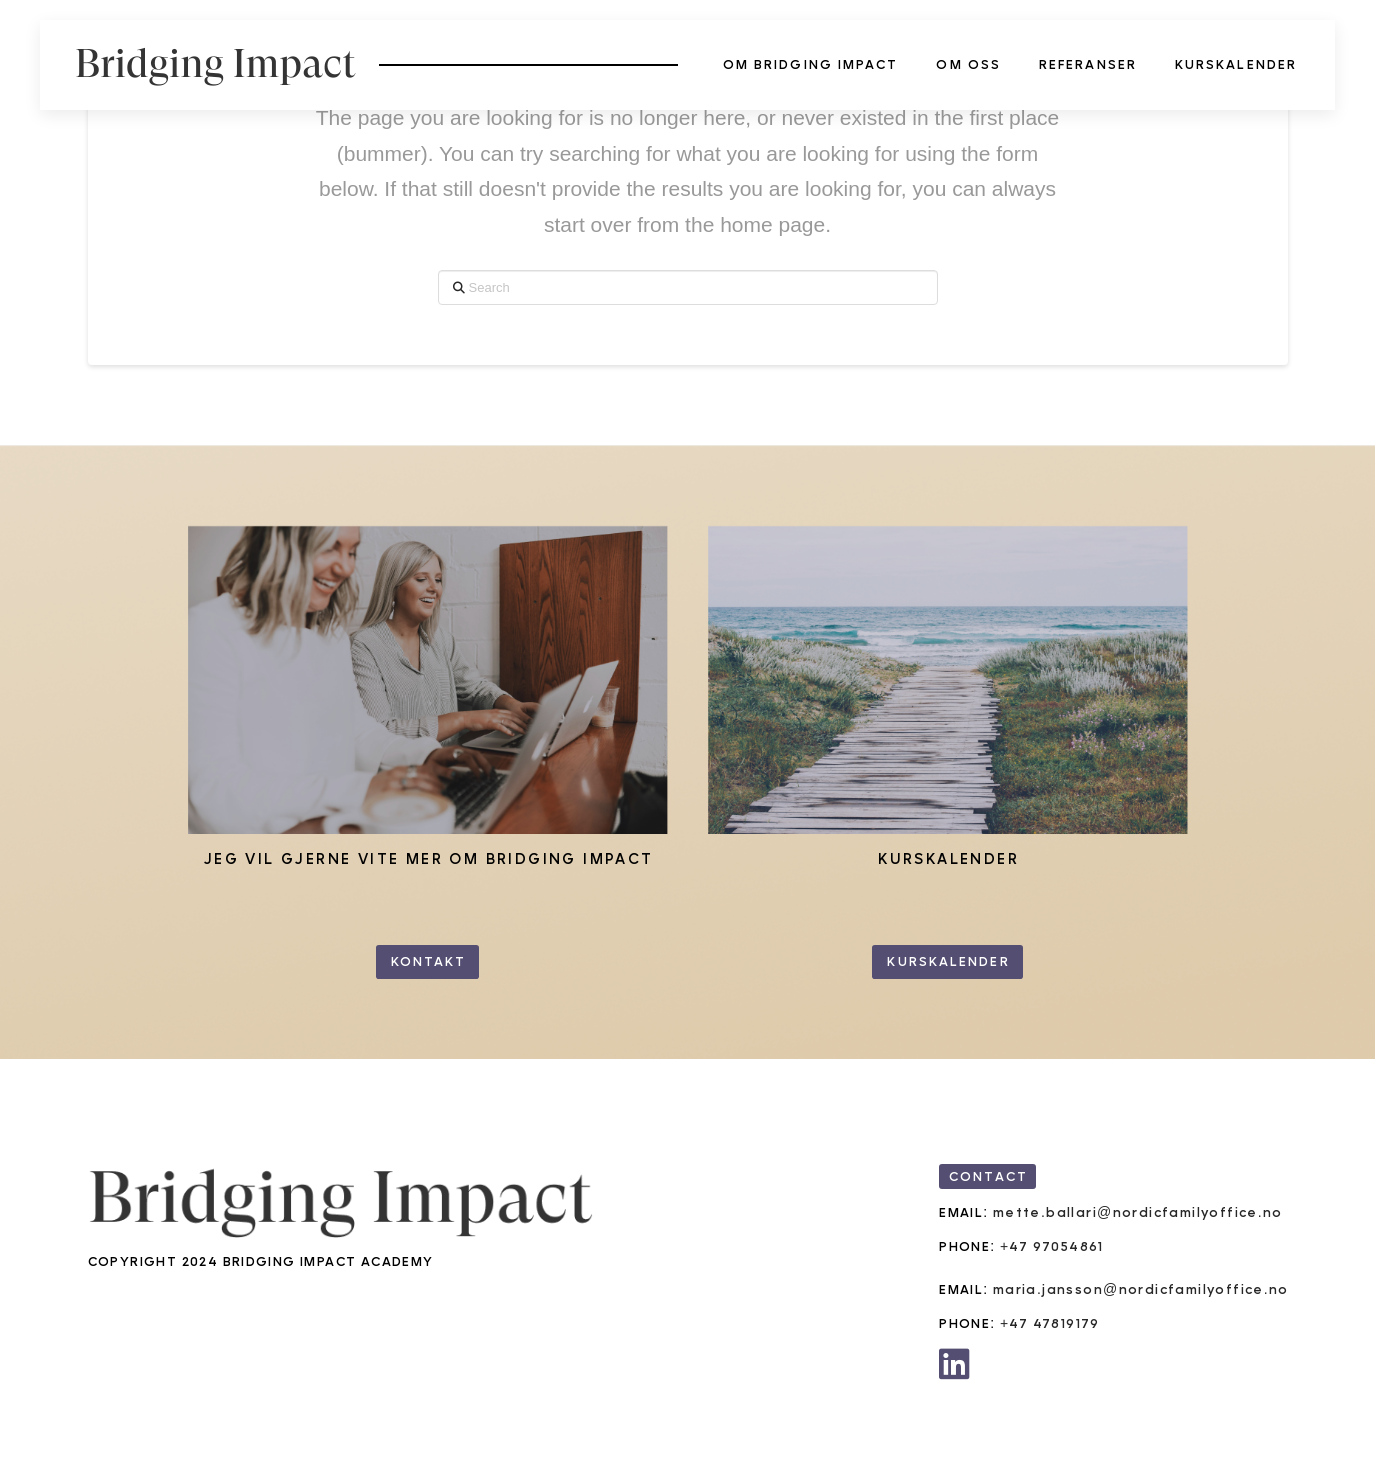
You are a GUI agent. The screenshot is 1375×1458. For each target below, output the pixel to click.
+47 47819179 (1050, 1323)
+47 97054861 (1052, 1246)
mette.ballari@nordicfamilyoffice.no (1138, 1212)
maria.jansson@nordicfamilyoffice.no (1141, 1289)
